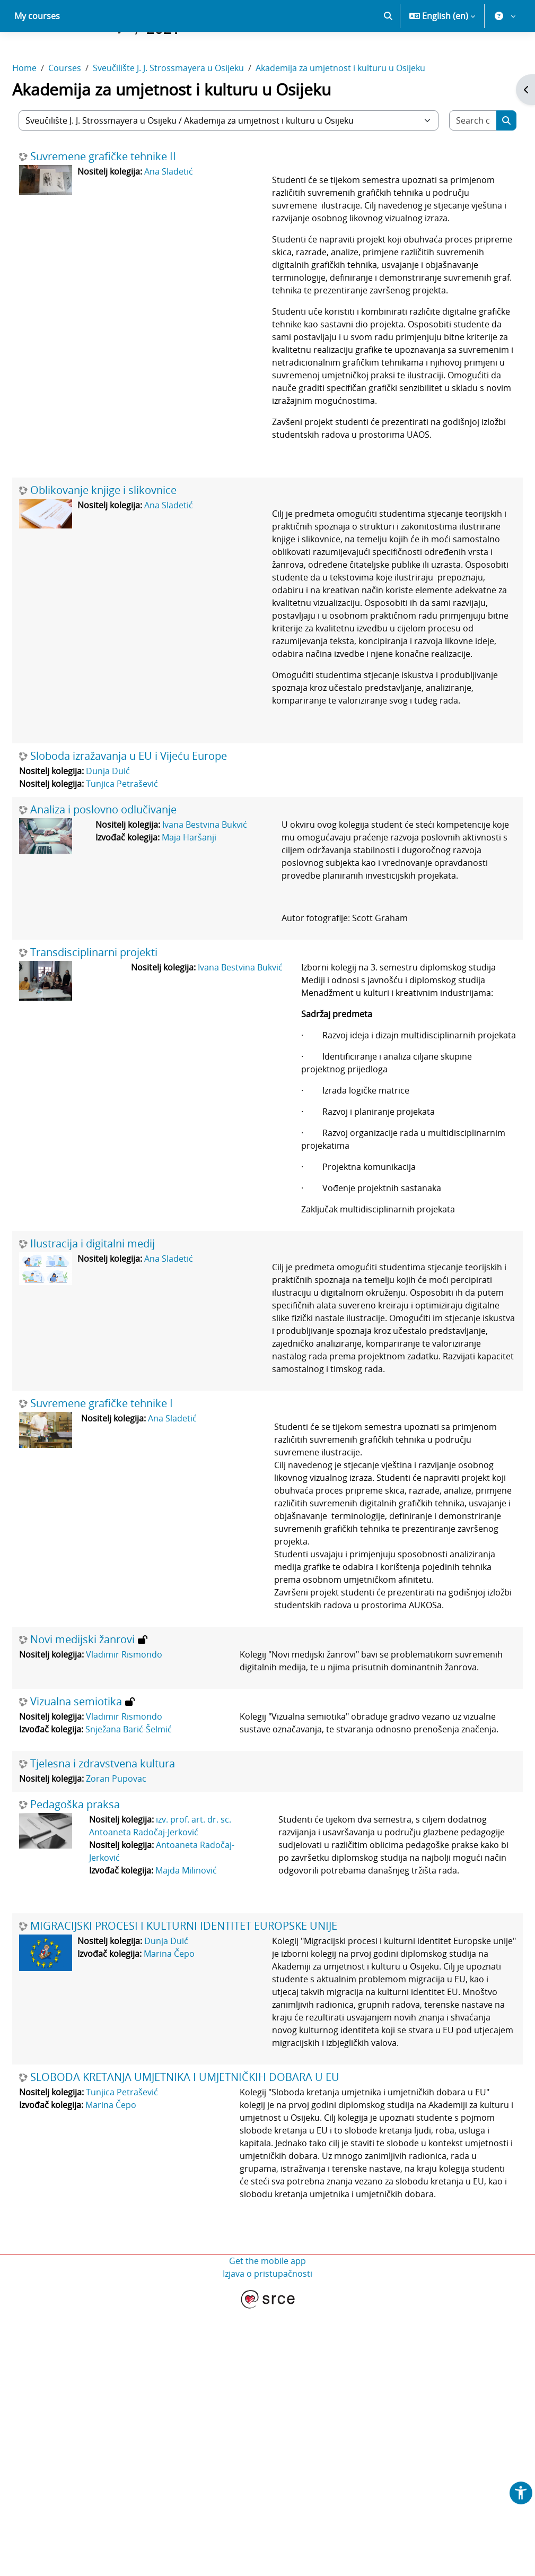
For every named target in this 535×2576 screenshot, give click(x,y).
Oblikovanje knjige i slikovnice (129, 578)
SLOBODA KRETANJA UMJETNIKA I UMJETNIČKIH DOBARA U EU (210, 2331)
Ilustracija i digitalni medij (118, 1395)
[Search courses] (451, 158)
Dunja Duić (133, 897)
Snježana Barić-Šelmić (154, 1932)
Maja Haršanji (201, 963)
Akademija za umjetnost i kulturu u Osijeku (366, 105)
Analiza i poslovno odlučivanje (129, 936)
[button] (388, 53)
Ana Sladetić (194, 208)
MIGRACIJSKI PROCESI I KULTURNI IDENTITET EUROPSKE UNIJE (209, 2154)
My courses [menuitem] (37, 53)
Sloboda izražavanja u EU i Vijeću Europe (154, 882)
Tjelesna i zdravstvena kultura (128, 1979)
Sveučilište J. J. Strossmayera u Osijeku (193, 105)
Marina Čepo (194, 2182)
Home (50, 105)
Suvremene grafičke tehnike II (128, 194)
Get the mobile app (267, 2527)
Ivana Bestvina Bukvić (216, 951)
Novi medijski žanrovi (108, 1829)
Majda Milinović (200, 2086)
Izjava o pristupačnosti (267, 2540)
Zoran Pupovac (141, 1994)
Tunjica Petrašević (147, 910)
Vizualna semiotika (101, 1904)
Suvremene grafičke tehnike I (127, 1568)
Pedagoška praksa (100, 2020)
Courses (90, 105)
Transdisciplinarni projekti (119, 1091)
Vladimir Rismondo (149, 1844)
